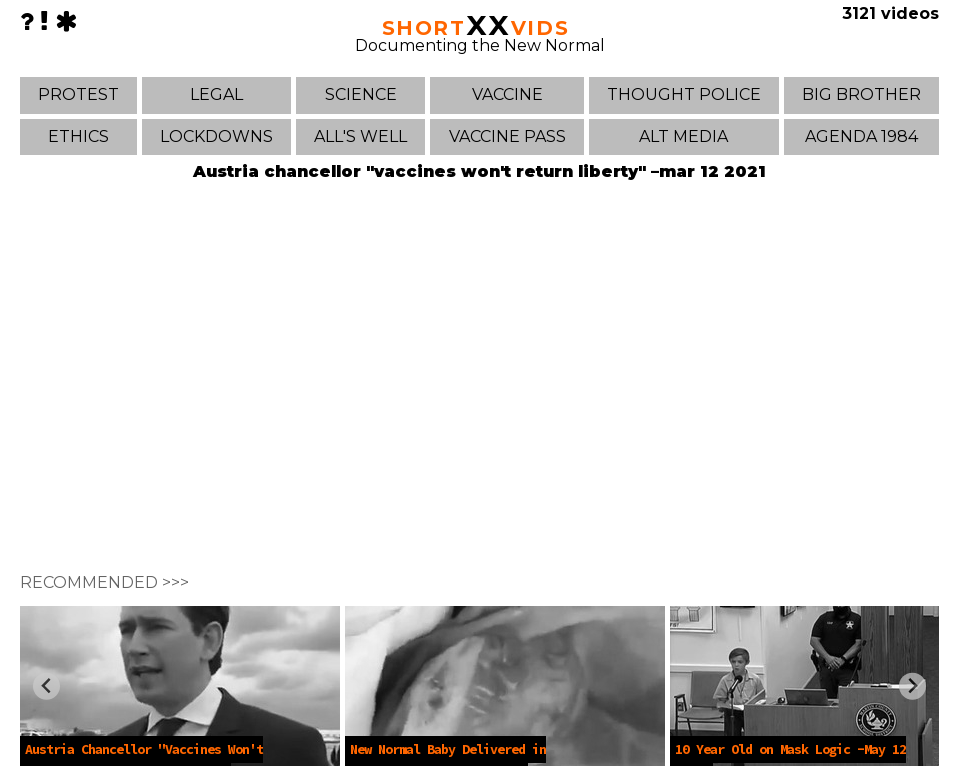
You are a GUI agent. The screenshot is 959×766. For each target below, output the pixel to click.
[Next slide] (912, 686)
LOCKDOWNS (216, 136)
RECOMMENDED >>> (104, 582)
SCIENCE (361, 94)
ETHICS (78, 136)
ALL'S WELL (360, 136)
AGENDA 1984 (861, 136)
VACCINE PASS (507, 136)
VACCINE (507, 94)
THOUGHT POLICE (684, 94)
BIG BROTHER (861, 94)
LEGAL (216, 94)
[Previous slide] (46, 686)
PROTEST (78, 94)
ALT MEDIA (683, 136)
